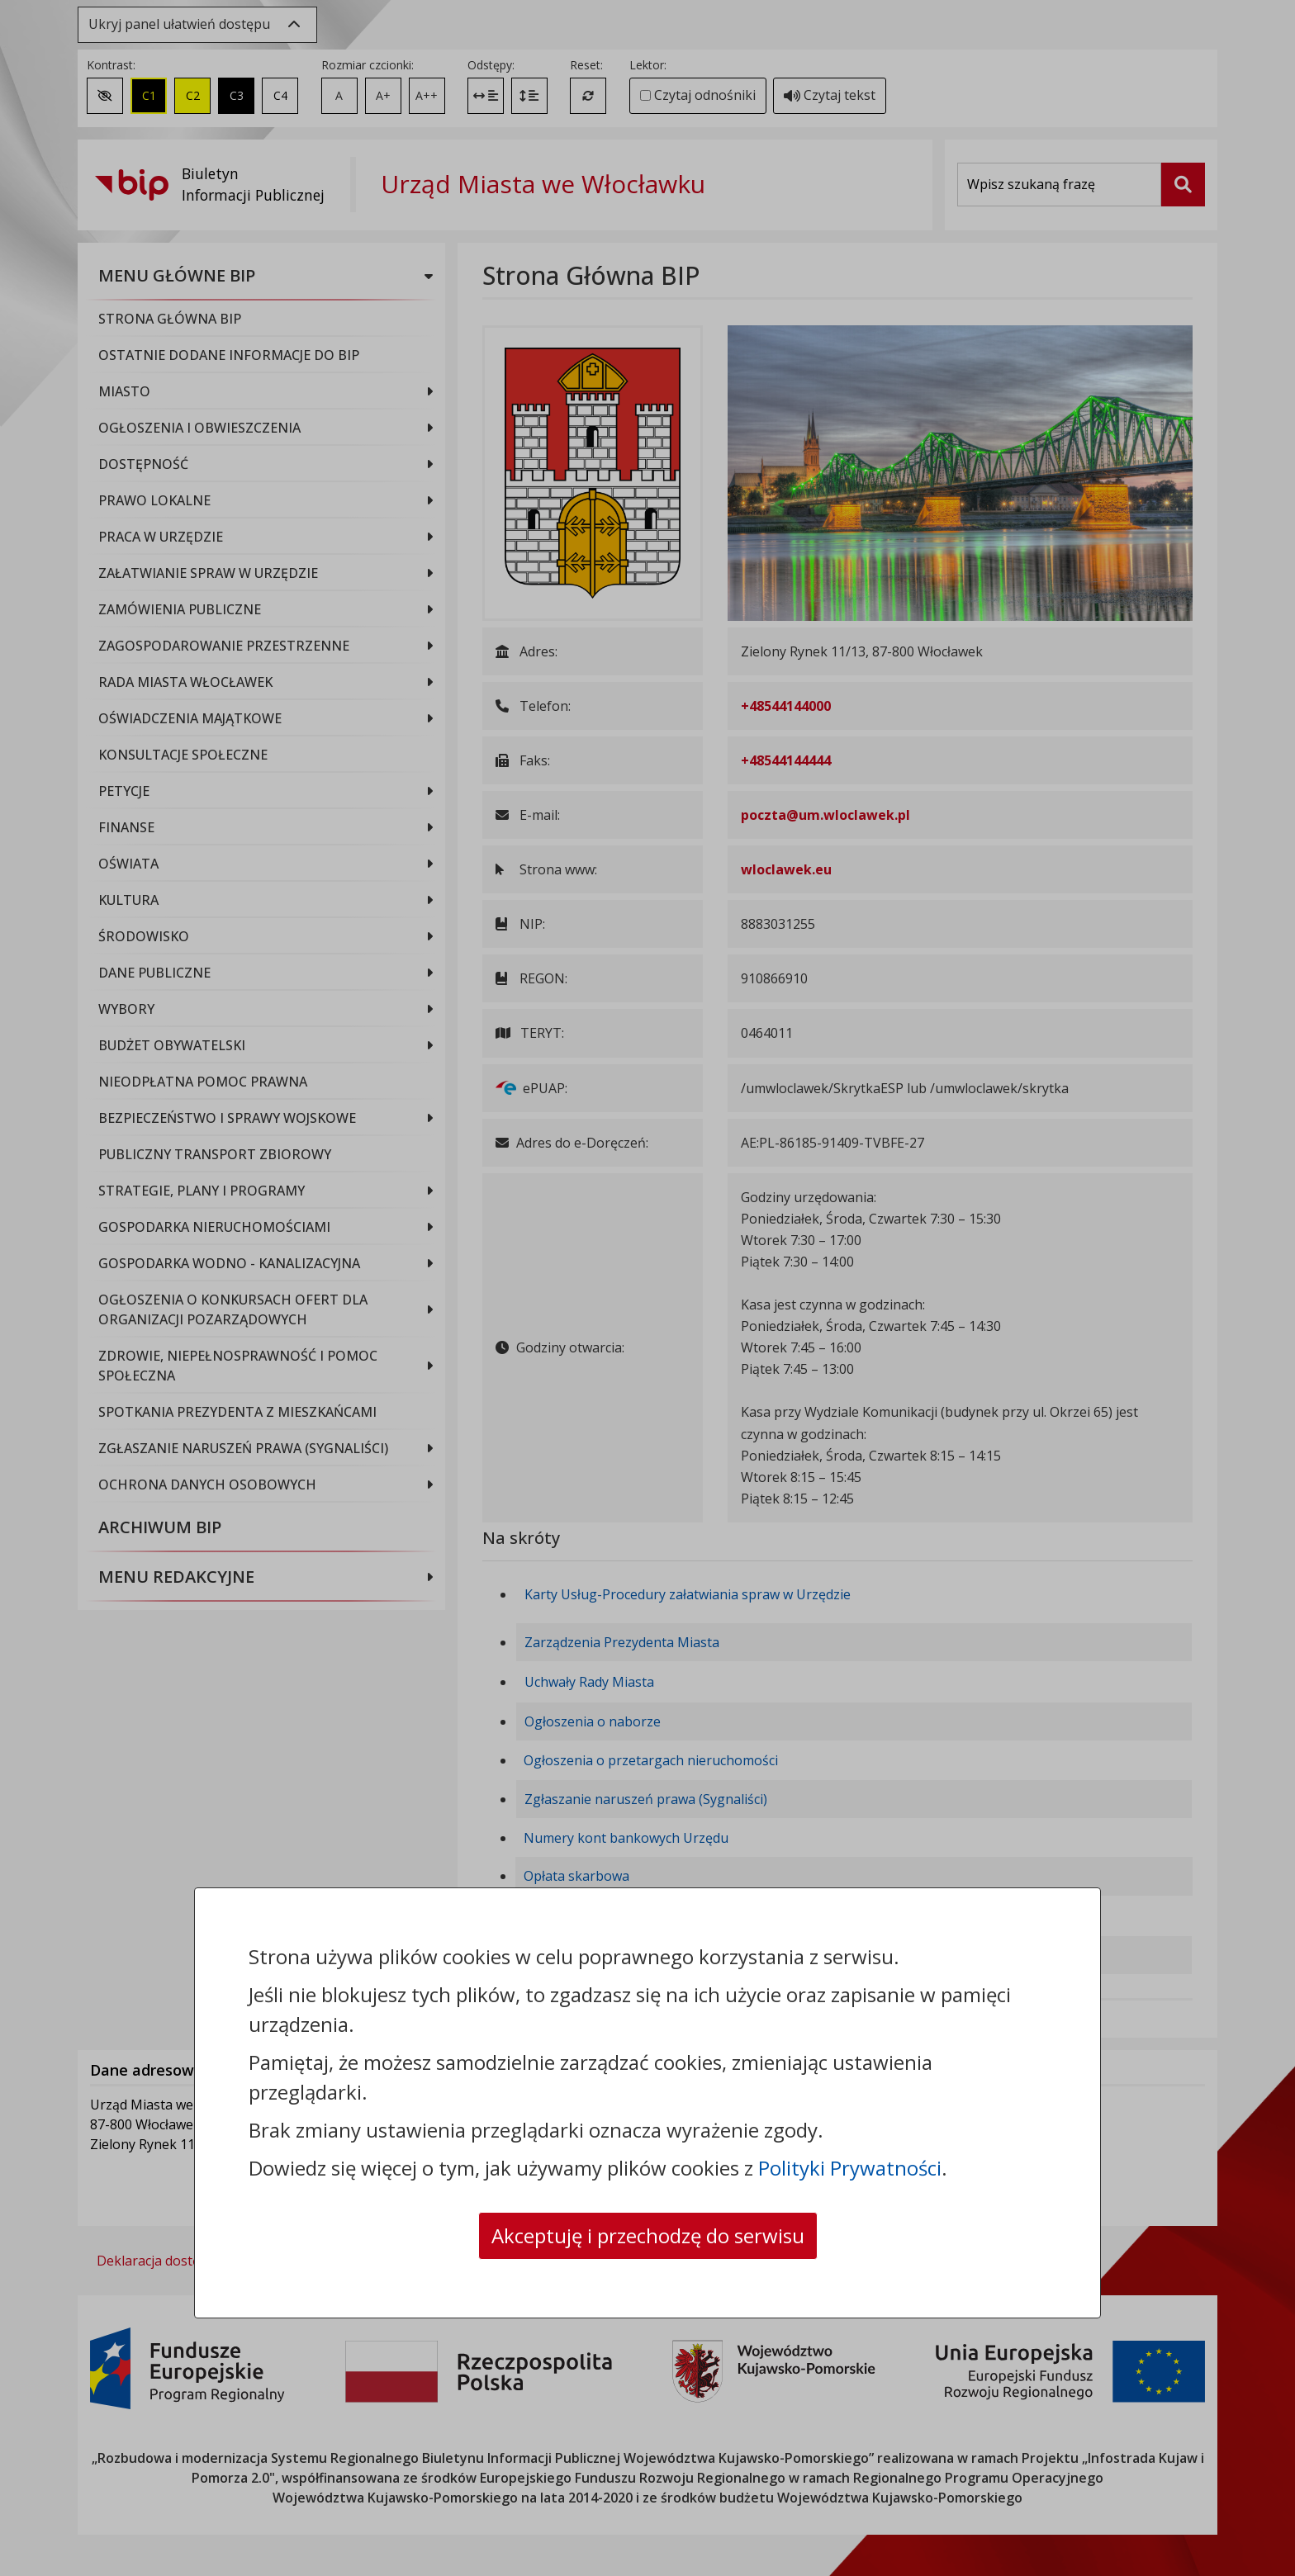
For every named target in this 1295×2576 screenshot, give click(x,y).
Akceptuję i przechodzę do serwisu (647, 2235)
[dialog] (647, 1288)
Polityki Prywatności (850, 2167)
